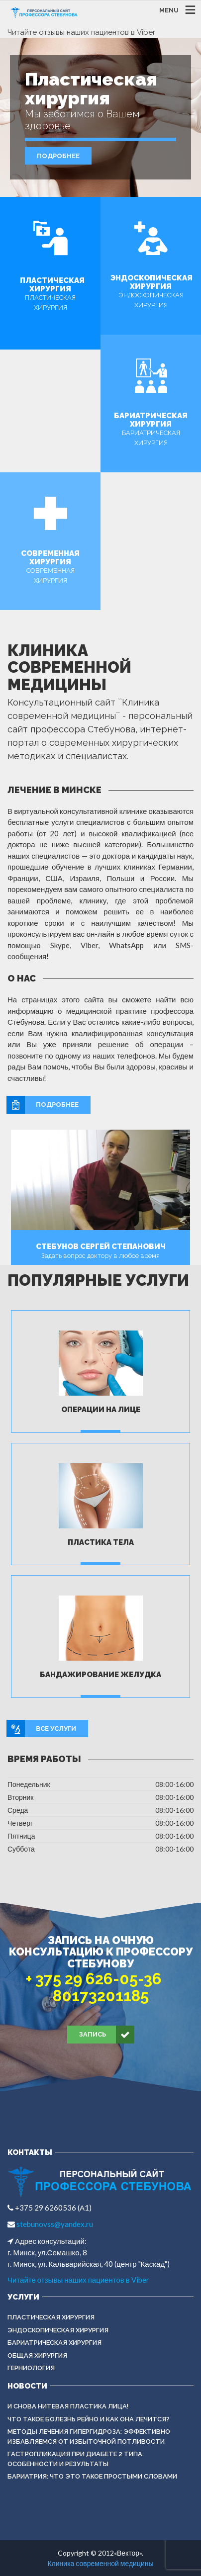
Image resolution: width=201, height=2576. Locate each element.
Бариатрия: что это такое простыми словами (92, 2476)
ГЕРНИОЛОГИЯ (31, 2368)
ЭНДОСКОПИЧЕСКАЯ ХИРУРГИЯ (57, 2330)
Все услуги (41, 1729)
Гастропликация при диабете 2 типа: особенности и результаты (75, 2459)
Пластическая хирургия (51, 2317)
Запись (106, 2034)
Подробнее (58, 156)
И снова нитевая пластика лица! (67, 2406)
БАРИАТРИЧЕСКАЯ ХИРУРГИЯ (54, 2342)
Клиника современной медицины (100, 2563)
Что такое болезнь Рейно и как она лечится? (88, 2419)
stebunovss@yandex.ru (54, 2224)
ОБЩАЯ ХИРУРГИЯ (37, 2355)
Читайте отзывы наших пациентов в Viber (81, 32)
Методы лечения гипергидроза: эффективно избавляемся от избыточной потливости (88, 2436)
